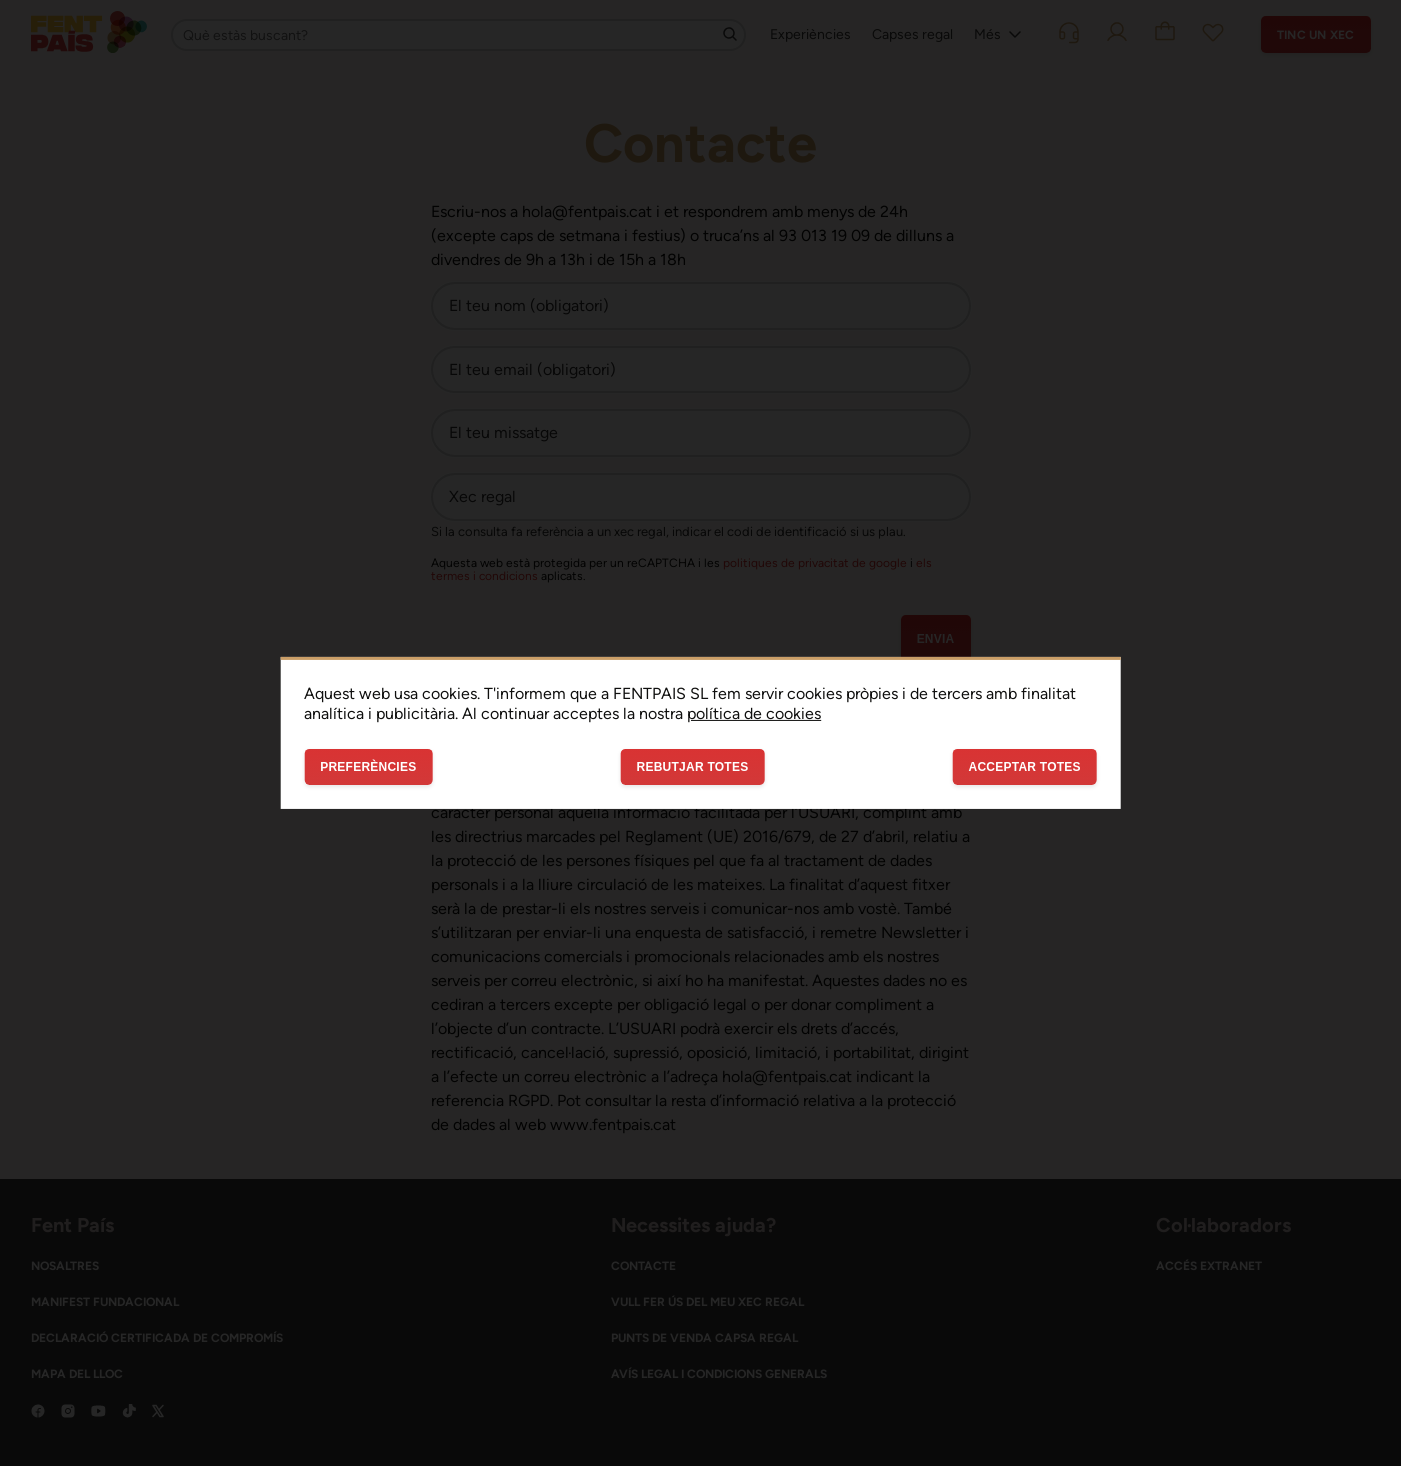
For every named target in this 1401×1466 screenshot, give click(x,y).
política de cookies (754, 713)
